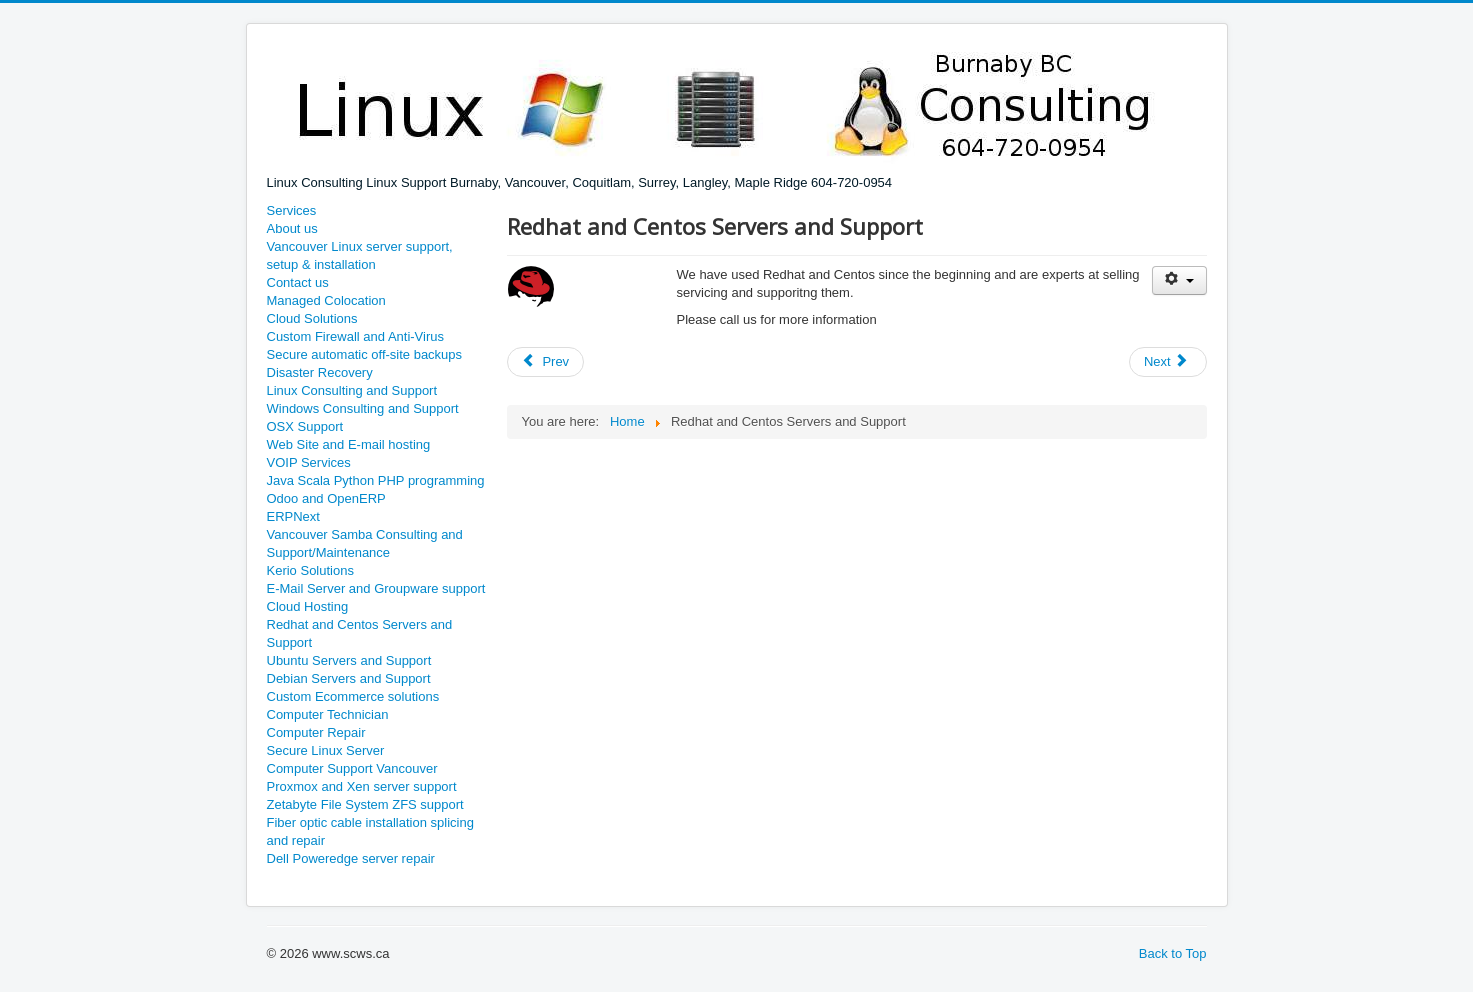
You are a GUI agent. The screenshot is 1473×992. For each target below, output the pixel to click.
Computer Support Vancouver (352, 768)
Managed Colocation (326, 300)
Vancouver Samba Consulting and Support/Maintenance (365, 543)
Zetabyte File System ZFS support (365, 804)
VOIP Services (309, 462)
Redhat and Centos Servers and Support (360, 633)
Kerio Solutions (310, 570)
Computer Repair (316, 732)
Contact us (298, 282)
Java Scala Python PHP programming (376, 480)
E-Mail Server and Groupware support (376, 588)
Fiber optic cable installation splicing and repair (370, 831)
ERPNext (293, 516)
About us (292, 228)
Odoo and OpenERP (326, 498)
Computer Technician (328, 714)
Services (292, 210)
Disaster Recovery (320, 372)
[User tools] (1179, 280)
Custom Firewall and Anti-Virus (356, 336)
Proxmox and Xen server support (362, 786)
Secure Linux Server (326, 750)
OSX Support (305, 426)
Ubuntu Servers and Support (349, 660)
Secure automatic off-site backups (365, 354)
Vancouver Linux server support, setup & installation (360, 255)
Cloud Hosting (308, 606)
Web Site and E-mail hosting (349, 444)
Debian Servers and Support (349, 678)
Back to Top (1173, 953)
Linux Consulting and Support (352, 390)
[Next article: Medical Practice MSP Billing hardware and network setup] (1168, 362)
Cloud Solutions (312, 318)
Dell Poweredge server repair (351, 858)
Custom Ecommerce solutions (353, 696)
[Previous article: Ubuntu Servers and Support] (546, 362)
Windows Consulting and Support (363, 408)
